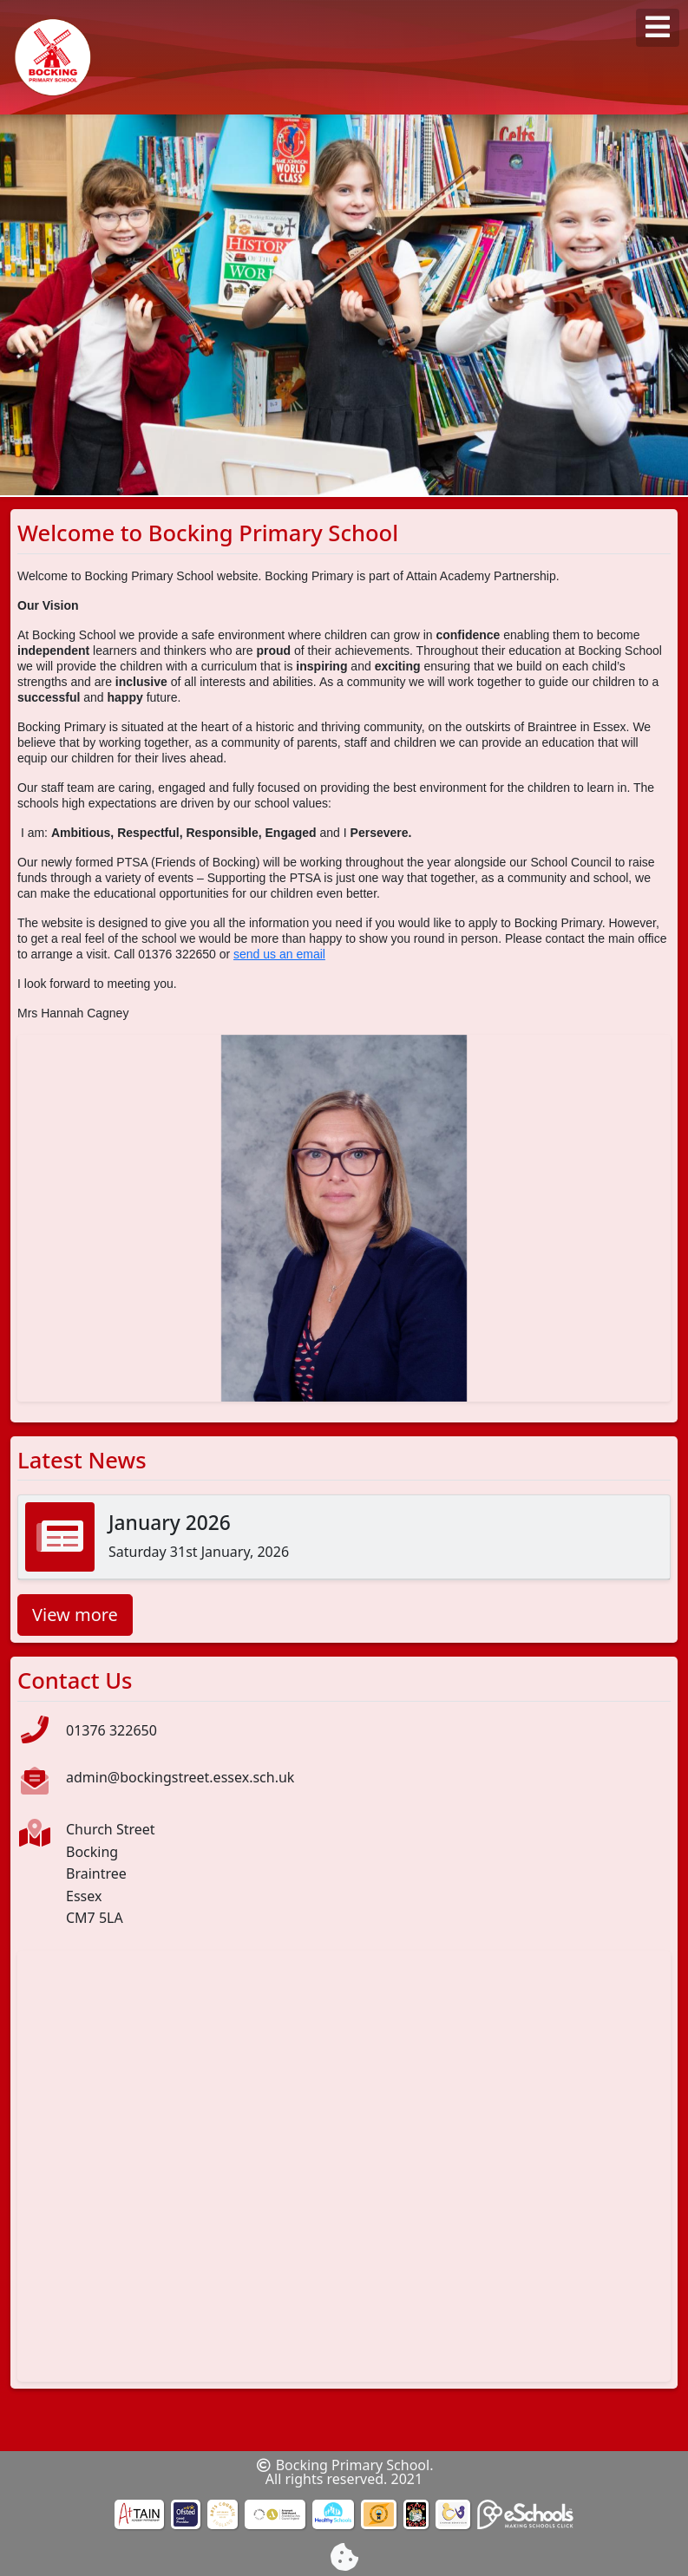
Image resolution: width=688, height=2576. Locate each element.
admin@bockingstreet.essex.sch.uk (180, 1777)
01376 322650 (111, 1730)
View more (75, 1614)
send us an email (279, 954)
